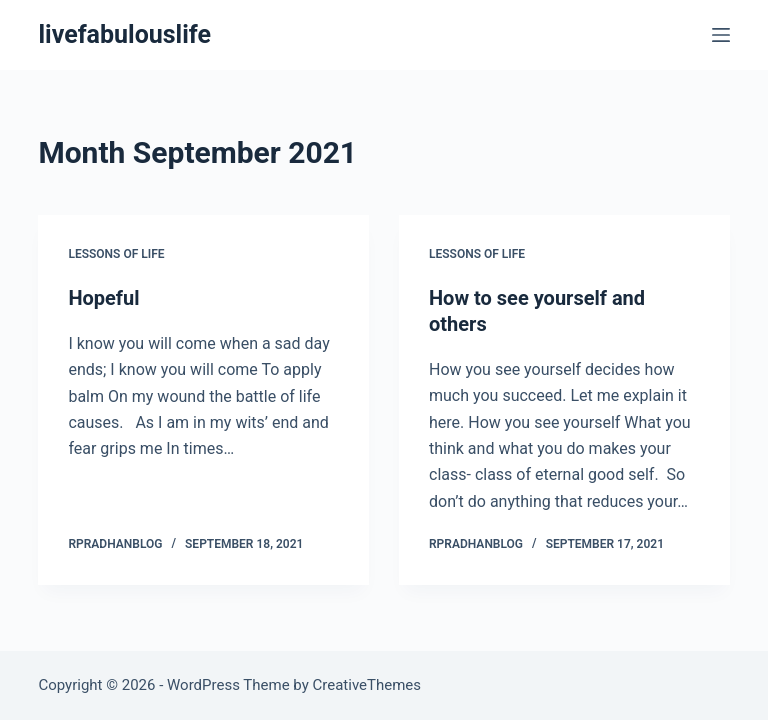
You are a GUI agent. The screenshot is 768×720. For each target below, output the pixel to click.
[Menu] (721, 35)
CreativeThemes (367, 685)
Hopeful (103, 298)
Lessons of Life (116, 254)
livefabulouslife (124, 34)
